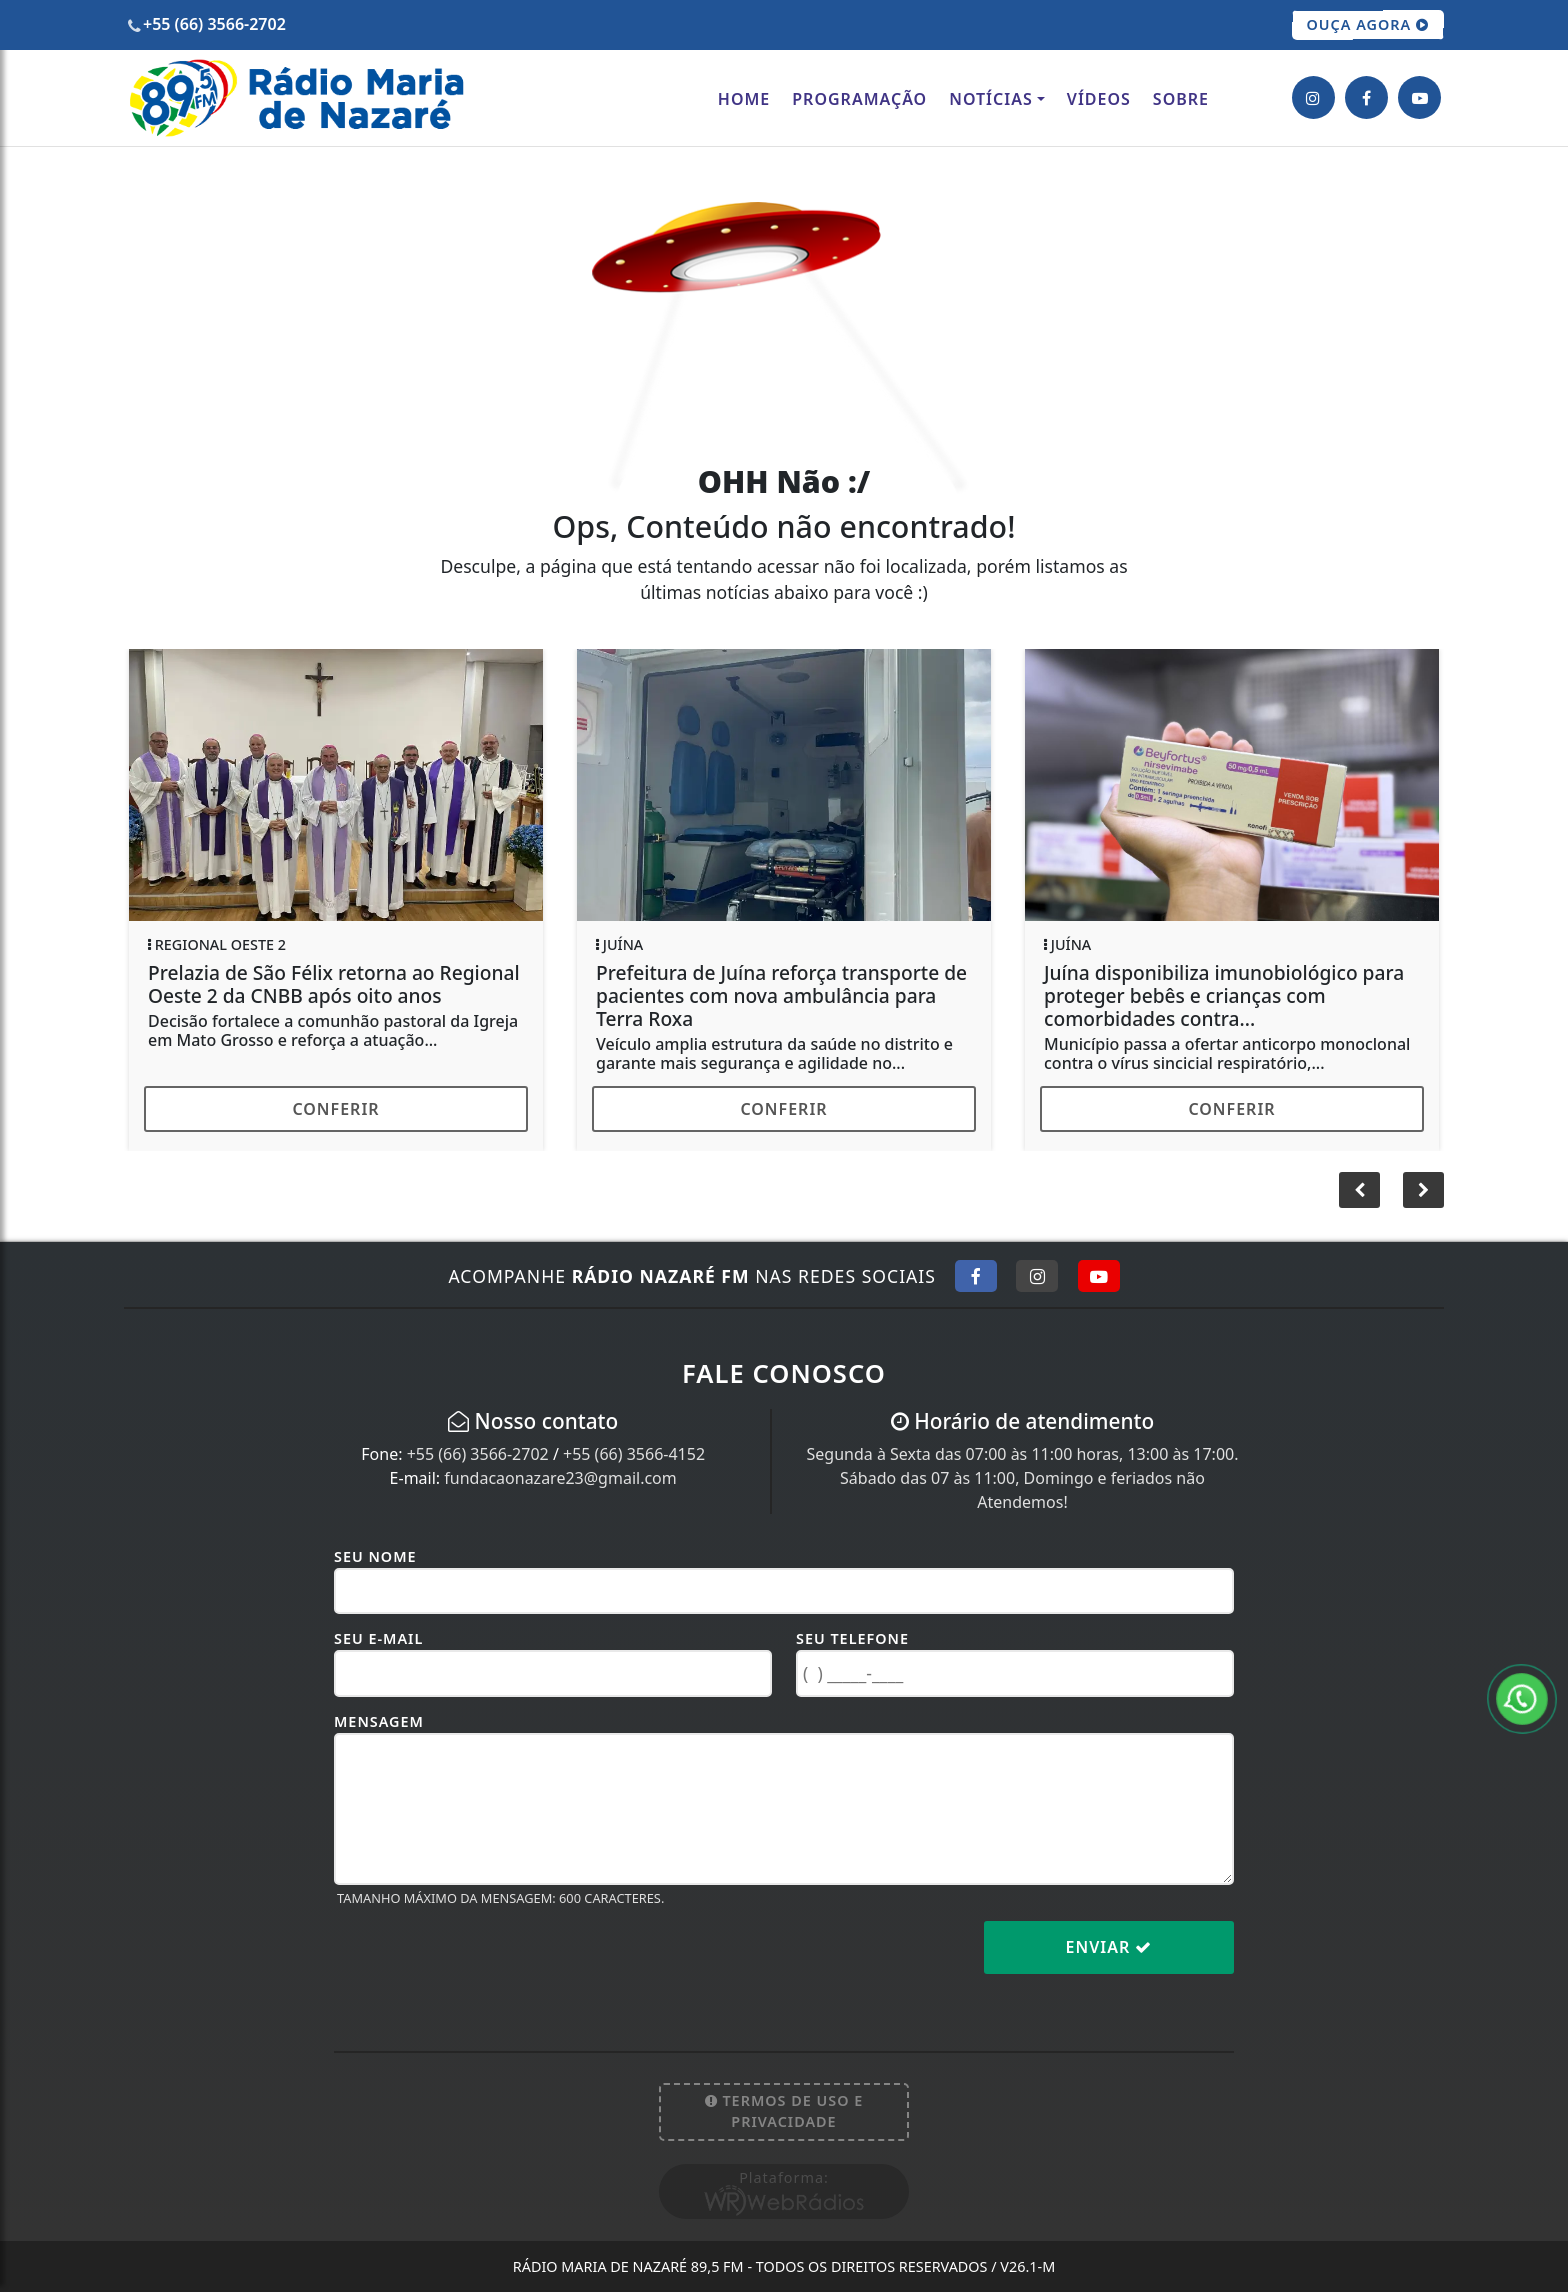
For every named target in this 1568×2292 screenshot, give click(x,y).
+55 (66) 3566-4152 (634, 1454)
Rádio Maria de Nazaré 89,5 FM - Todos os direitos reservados (784, 2266)
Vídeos (1099, 99)
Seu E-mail (378, 1638)
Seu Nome (375, 1556)
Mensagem (379, 1721)
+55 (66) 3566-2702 (478, 1454)
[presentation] (486, 1963)
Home (744, 99)
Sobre (1181, 99)
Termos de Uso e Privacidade (784, 2111)
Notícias (991, 99)
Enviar (1109, 1947)
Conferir (335, 1109)
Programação (859, 99)
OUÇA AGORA (1368, 25)
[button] (1423, 1190)
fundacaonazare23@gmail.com (560, 1478)
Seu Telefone (852, 1638)
